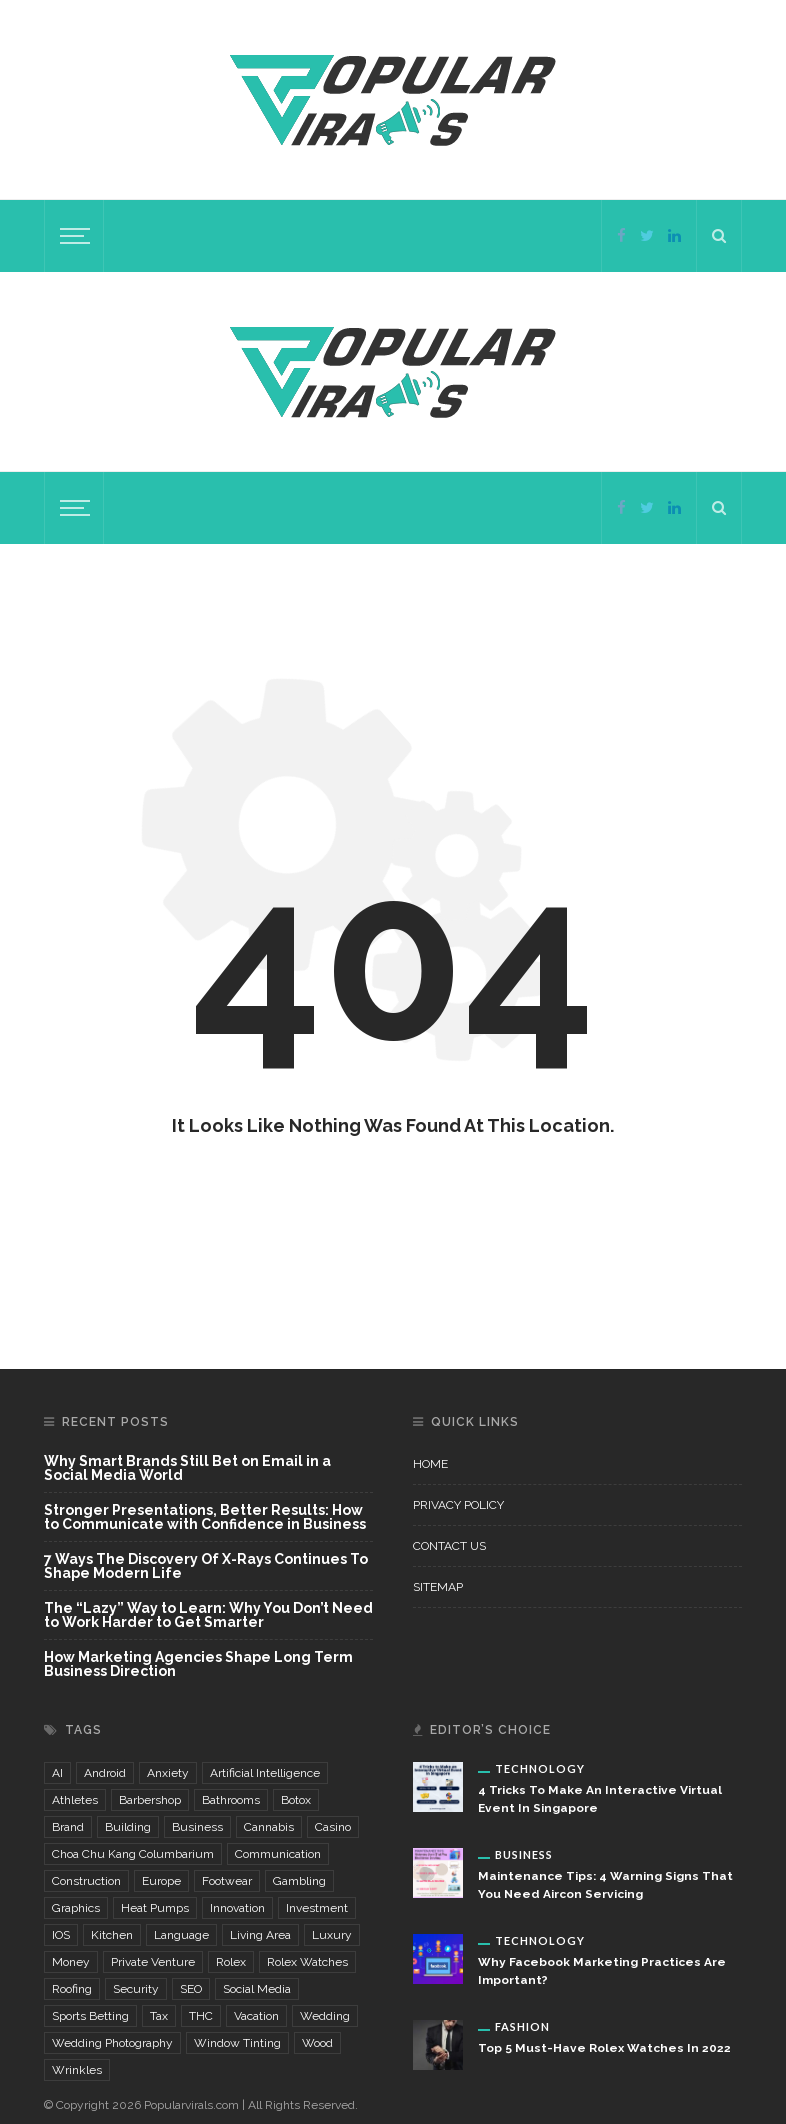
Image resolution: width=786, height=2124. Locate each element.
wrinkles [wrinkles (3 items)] (77, 2070)
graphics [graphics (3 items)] (76, 1908)
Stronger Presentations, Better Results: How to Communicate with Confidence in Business (205, 1517)
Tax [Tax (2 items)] (159, 2016)
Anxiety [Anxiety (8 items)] (168, 1773)
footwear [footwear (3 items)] (227, 1881)
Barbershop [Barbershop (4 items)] (150, 1800)
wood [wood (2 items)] (317, 2043)
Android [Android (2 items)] (105, 1773)
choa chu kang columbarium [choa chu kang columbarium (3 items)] (133, 1854)
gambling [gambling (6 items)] (299, 1881)
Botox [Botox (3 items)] (296, 1800)
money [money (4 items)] (71, 1962)
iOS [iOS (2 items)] (61, 1935)
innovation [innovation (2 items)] (237, 1908)
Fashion (522, 2026)
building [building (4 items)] (128, 1827)
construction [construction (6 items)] (86, 1881)
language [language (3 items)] (181, 1935)
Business (524, 1854)
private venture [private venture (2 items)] (153, 1962)
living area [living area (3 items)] (260, 1935)
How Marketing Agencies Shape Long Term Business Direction (198, 1664)
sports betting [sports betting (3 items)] (90, 2016)
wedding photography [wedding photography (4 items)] (112, 2043)
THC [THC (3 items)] (201, 2016)
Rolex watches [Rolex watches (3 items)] (307, 1962)
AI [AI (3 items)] (57, 1773)
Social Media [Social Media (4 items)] (257, 1989)
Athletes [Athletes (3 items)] (75, 1800)
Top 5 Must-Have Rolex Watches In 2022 (604, 2048)
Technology (540, 1768)
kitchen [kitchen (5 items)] (112, 1935)
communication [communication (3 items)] (278, 1854)
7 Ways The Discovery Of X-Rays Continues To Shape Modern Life (206, 1566)
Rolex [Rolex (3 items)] (231, 1962)
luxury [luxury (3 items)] (332, 1935)
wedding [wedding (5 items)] (325, 2016)
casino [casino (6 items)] (333, 1827)
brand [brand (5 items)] (68, 1827)
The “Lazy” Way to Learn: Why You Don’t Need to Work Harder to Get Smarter (208, 1615)
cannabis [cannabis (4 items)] (269, 1827)
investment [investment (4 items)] (317, 1908)
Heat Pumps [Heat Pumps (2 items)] (155, 1908)
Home (430, 1464)
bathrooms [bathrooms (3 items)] (231, 1800)
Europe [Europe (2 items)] (161, 1881)
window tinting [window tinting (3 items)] (237, 2043)
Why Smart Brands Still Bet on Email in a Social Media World (187, 1468)
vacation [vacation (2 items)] (256, 2016)
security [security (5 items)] (136, 1989)
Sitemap (438, 1587)
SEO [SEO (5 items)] (191, 1989)
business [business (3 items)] (197, 1827)
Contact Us (449, 1546)
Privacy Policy (458, 1505)
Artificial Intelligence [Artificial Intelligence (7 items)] (265, 1773)
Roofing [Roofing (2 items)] (72, 1989)
